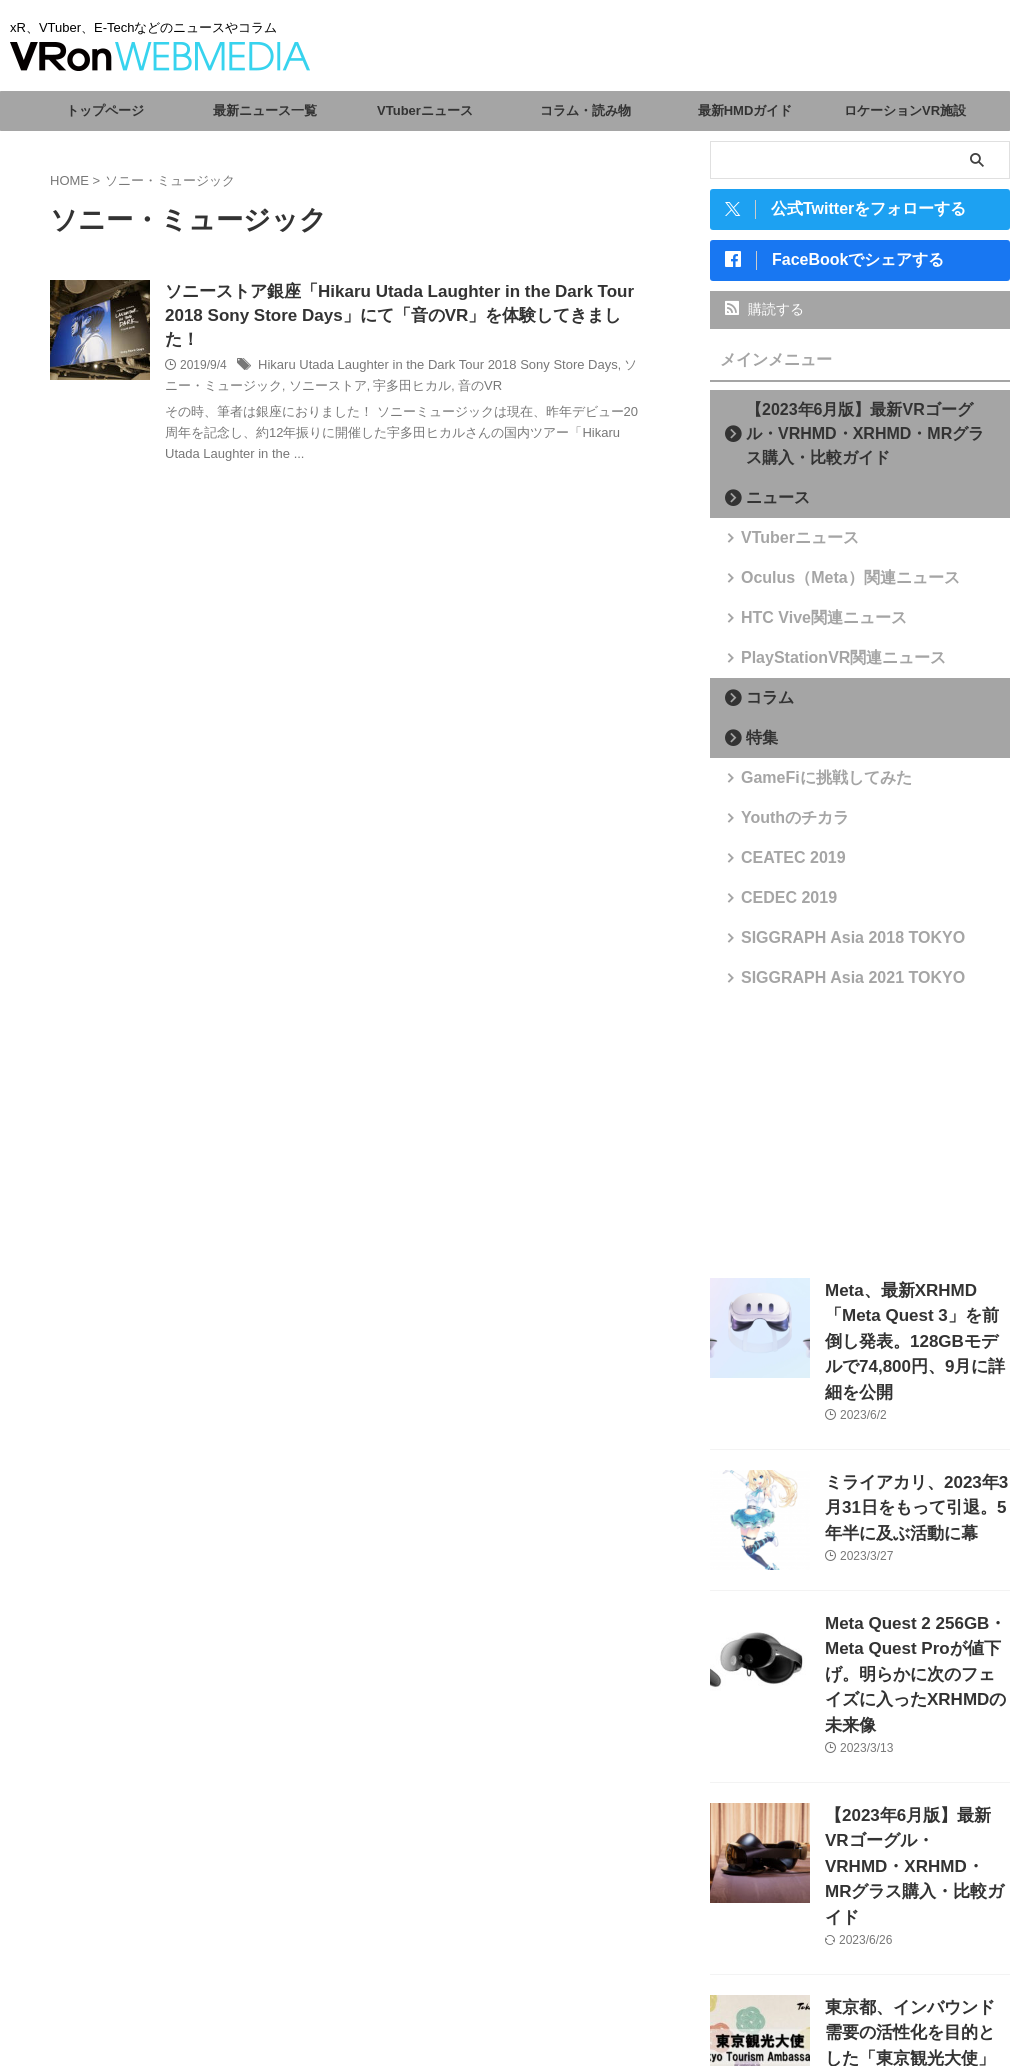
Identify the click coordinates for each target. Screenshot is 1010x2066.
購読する (764, 317)
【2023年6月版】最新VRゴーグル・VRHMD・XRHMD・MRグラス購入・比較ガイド (866, 441)
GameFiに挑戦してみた (808, 785)
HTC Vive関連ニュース (806, 625)
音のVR (445, 366)
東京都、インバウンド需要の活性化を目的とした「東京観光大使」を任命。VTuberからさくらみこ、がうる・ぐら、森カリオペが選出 (916, 1946)
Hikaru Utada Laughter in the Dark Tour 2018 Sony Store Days (424, 345)
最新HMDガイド (745, 110)
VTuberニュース (425, 110)
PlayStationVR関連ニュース (822, 665)
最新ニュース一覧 (265, 110)
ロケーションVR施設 (905, 110)
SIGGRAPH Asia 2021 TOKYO (830, 985)
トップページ (105, 110)
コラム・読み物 (585, 110)
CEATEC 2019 (781, 865)
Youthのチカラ (783, 825)
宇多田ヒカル (382, 366)
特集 (756, 745)
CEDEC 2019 (778, 905)
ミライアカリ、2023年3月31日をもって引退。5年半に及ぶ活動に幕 (915, 1473)
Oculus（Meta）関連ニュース (828, 585)
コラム (762, 705)
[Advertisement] (860, 1141)
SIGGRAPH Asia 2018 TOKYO (830, 945)
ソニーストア (304, 366)
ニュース (769, 505)
